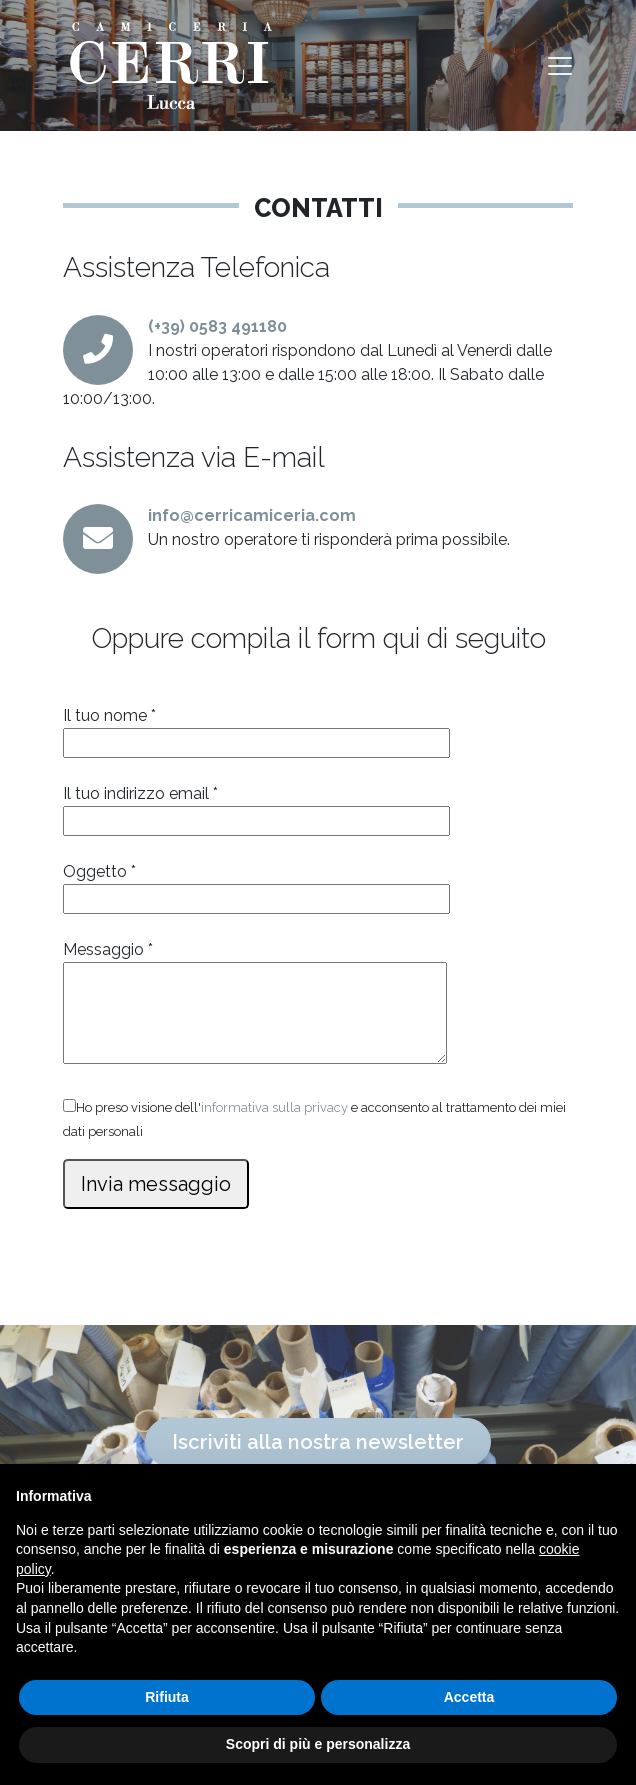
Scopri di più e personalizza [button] (318, 1744)
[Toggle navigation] (560, 66)
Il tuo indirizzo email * (256, 807)
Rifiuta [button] (167, 1697)
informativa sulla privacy (274, 1107)
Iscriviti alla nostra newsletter (318, 1442)
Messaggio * (255, 1004)
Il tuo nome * (256, 729)
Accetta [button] (469, 1697)
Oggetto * (256, 885)
